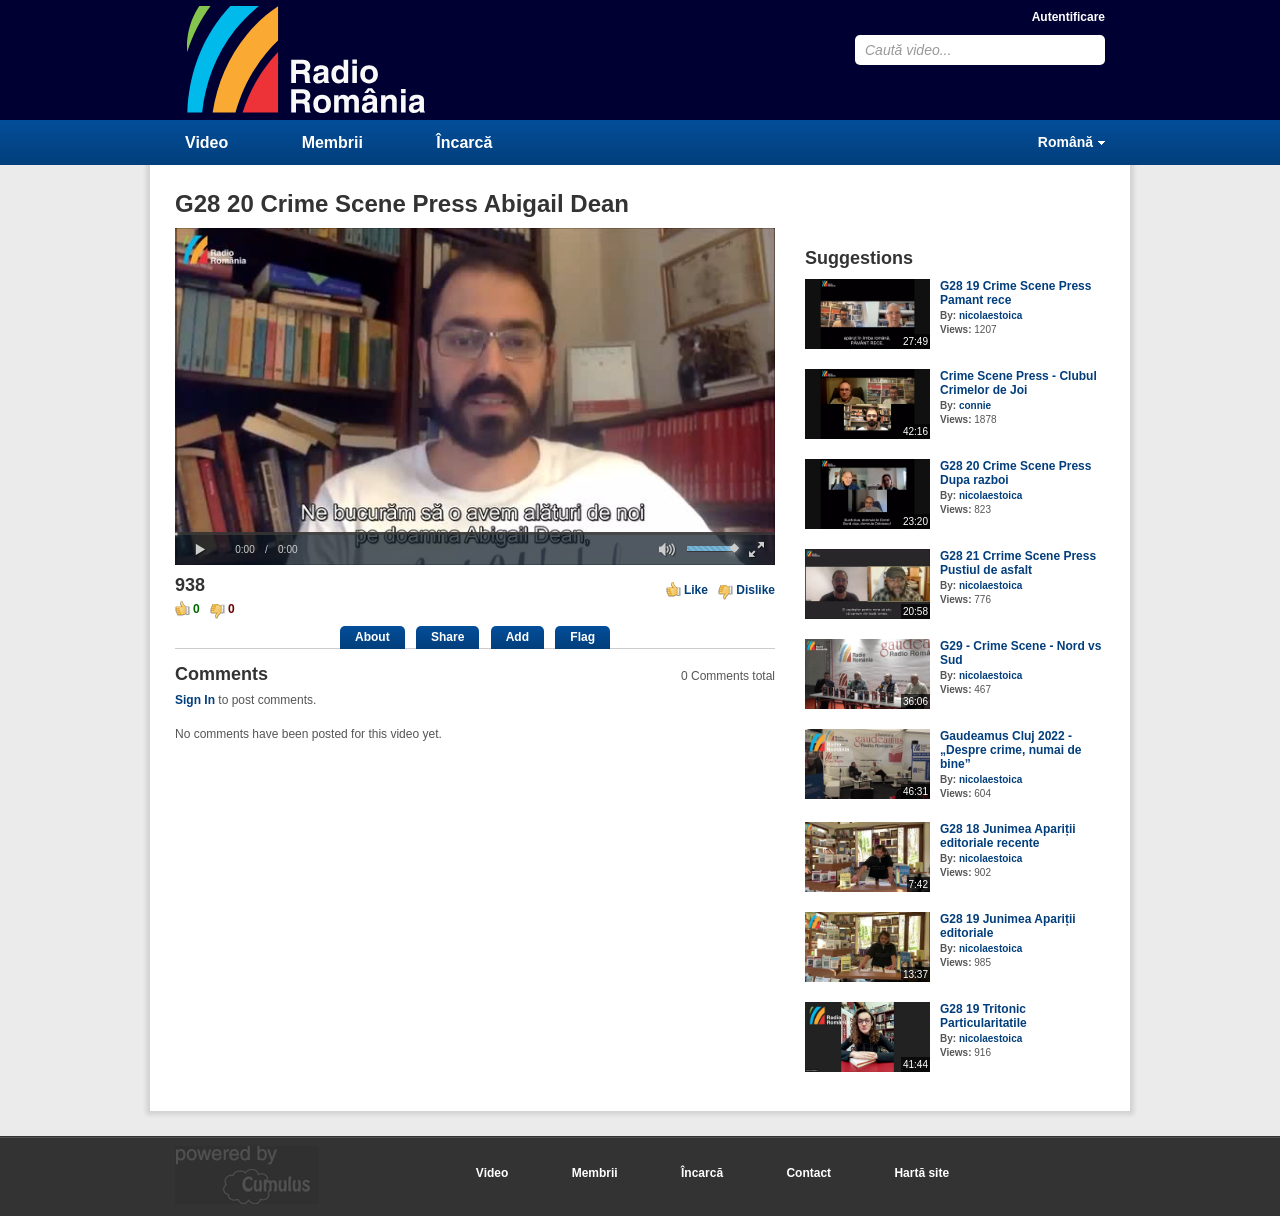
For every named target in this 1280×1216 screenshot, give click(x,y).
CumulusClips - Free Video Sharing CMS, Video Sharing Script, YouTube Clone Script (307, 59)
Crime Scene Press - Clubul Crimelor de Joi (1018, 383)
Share (447, 637)
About (372, 637)
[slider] (475, 533)
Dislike (755, 590)
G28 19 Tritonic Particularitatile (983, 1016)
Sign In (195, 700)
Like (696, 590)
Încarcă (464, 142)
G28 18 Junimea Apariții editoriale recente (1008, 836)
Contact (808, 1173)
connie (975, 405)
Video (206, 142)
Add (517, 637)
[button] (200, 550)
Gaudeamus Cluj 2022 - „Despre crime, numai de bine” (1010, 750)
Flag (582, 637)
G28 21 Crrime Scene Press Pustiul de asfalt (1018, 563)
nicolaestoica (990, 315)
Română (1065, 142)
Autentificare (1068, 17)
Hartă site (921, 1173)
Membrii (332, 142)
